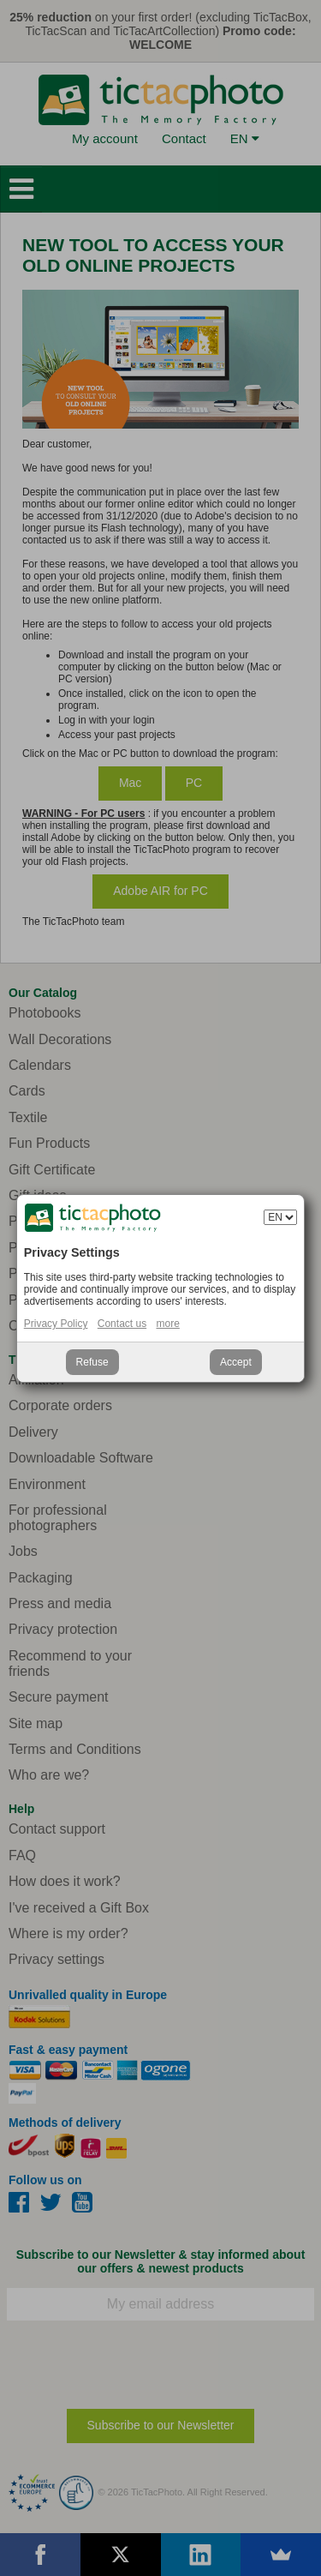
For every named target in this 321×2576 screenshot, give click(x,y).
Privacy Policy (56, 1324)
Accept (236, 1362)
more (168, 1324)
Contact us (122, 1324)
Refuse (92, 1362)
